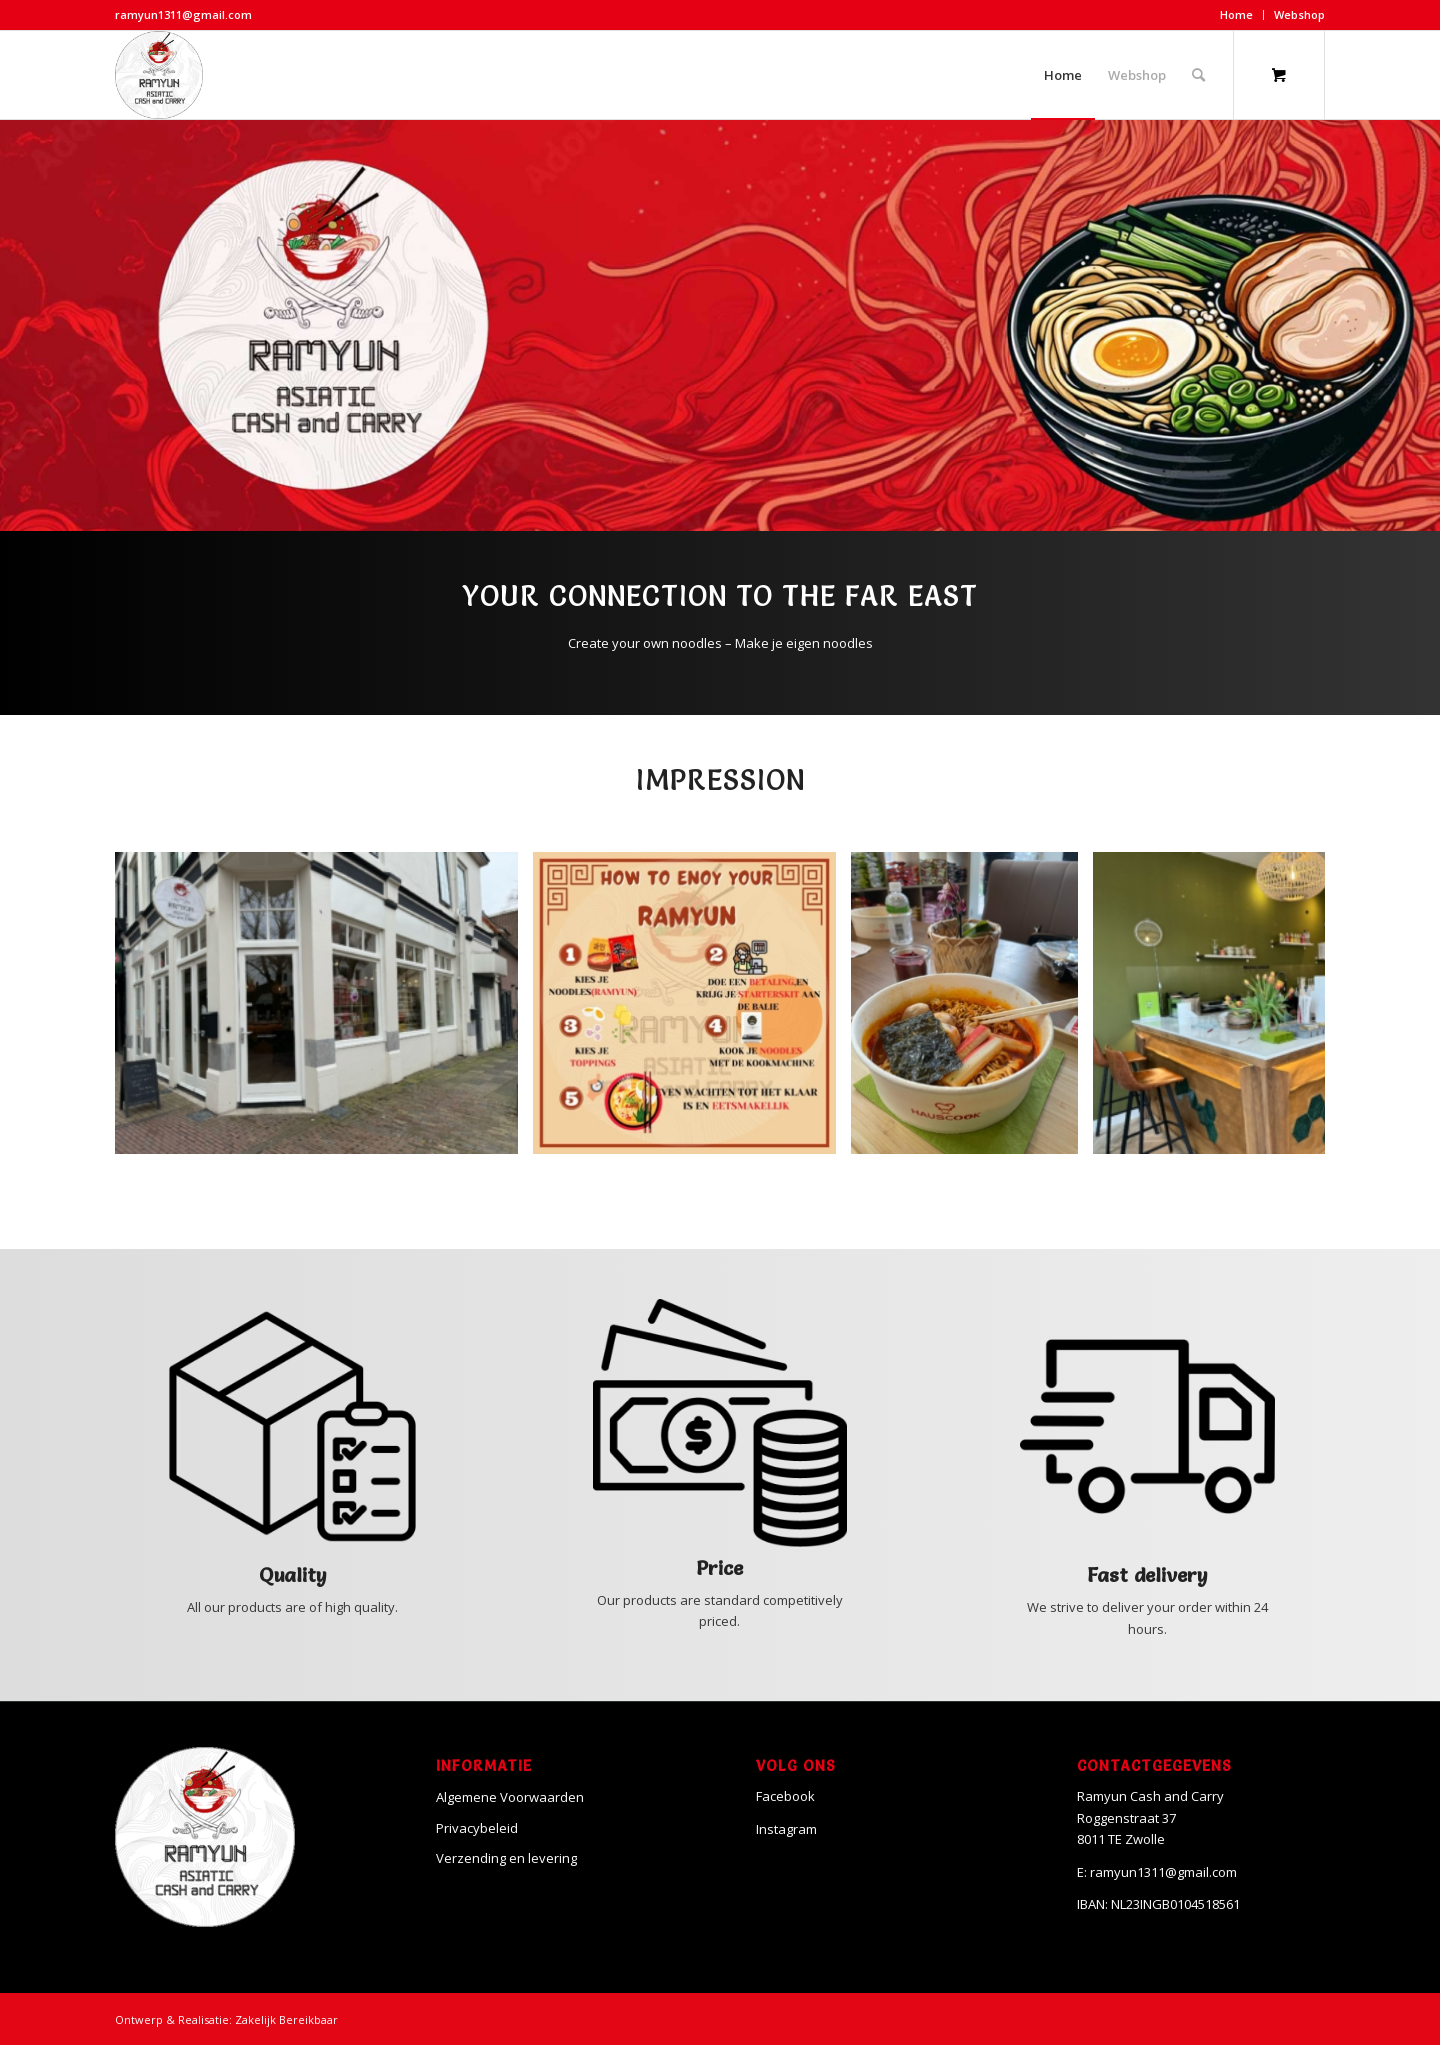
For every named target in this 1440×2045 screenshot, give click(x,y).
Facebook (785, 1796)
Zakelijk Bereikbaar (286, 2019)
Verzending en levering (506, 1858)
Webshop (1299, 14)
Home (1236, 14)
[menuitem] (1237, 15)
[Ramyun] (159, 75)
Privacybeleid (477, 1828)
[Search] (1198, 75)
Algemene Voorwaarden (510, 1797)
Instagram (786, 1829)
